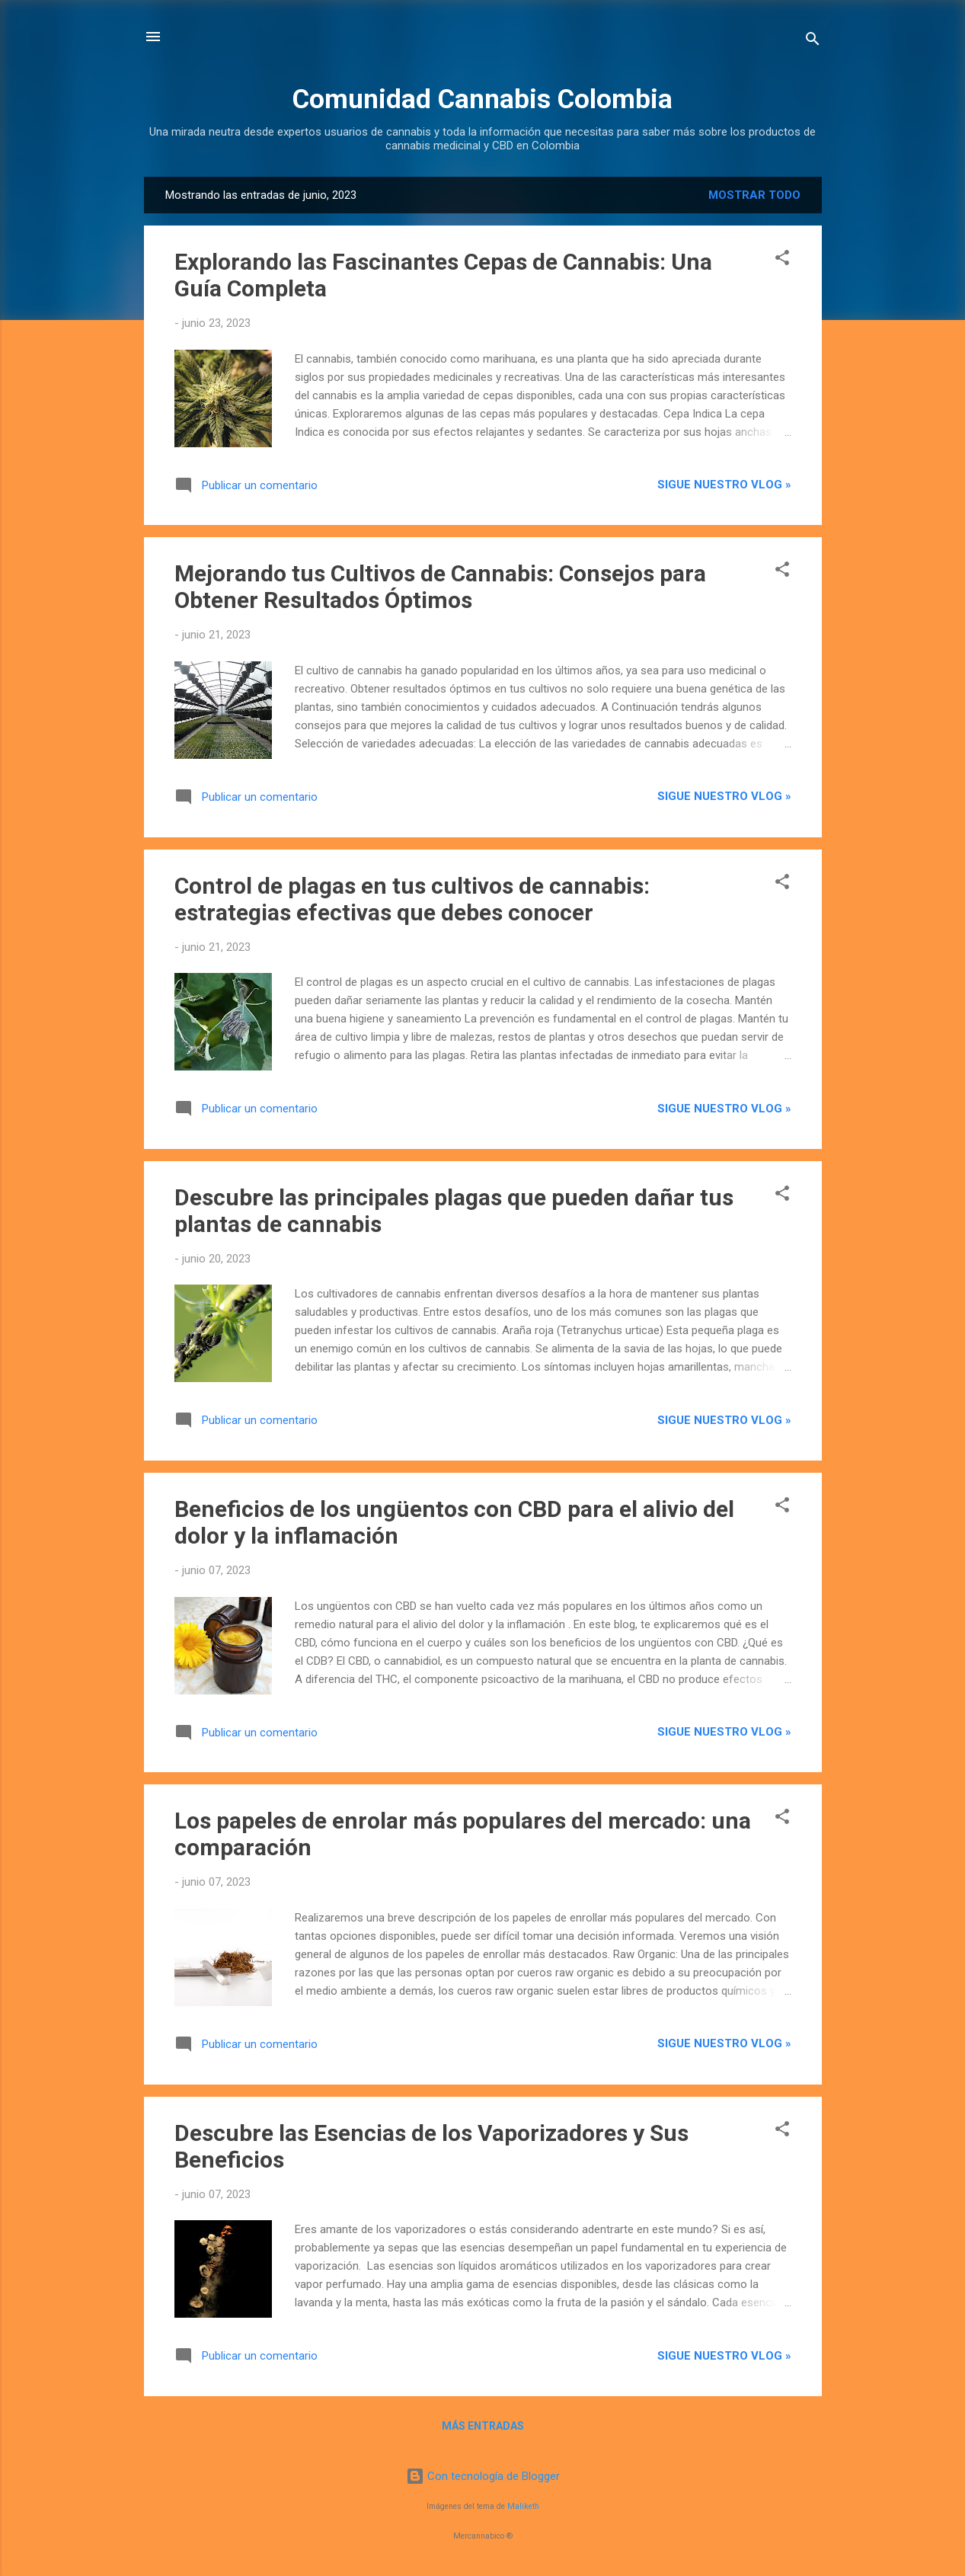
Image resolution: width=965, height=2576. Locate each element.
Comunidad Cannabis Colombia (482, 99)
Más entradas (483, 2426)
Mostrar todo (754, 195)
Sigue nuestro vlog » (724, 484)
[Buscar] (813, 41)
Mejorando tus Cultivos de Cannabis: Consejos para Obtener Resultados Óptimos (440, 586)
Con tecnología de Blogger (483, 2476)
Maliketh (523, 2506)
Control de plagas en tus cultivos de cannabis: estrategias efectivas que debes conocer (412, 899)
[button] (782, 260)
